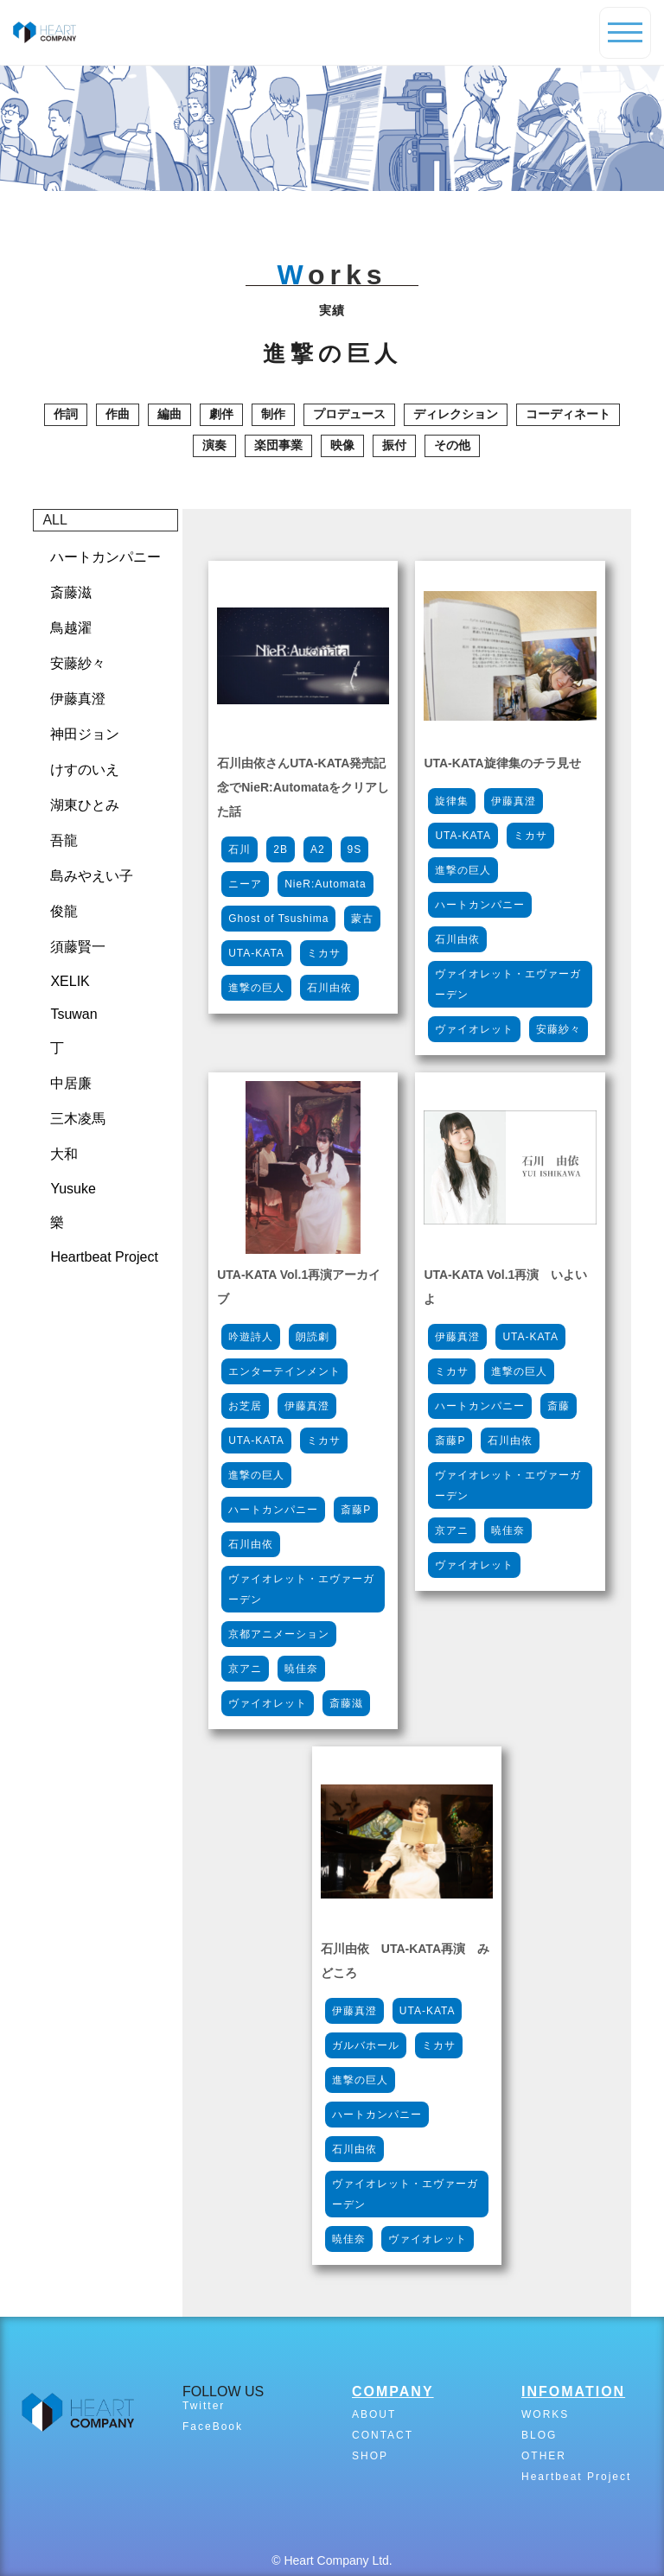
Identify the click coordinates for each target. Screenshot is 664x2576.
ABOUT (374, 2414)
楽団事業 (278, 445)
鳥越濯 (71, 627)
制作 (273, 414)
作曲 (117, 414)
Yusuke (72, 1188)
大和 (64, 1154)
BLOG (539, 2435)
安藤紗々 (77, 663)
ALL (54, 519)
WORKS (545, 2414)
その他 (452, 445)
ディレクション (455, 414)
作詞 (66, 414)
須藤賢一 (77, 946)
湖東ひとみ (84, 805)
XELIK (69, 981)
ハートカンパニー (105, 557)
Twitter (203, 2406)
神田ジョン (84, 734)
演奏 (214, 445)
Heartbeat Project (104, 1257)
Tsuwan (73, 1014)
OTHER (543, 2456)
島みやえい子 (91, 875)
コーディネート (568, 414)
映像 (342, 445)
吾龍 (64, 840)
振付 (394, 445)
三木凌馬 (77, 1118)
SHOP (370, 2456)
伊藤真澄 (77, 698)
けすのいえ (84, 769)
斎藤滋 (71, 592)
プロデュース (349, 414)
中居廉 (71, 1083)
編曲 (169, 414)
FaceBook (212, 2426)
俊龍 (64, 911)
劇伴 (221, 414)
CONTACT (382, 2435)
